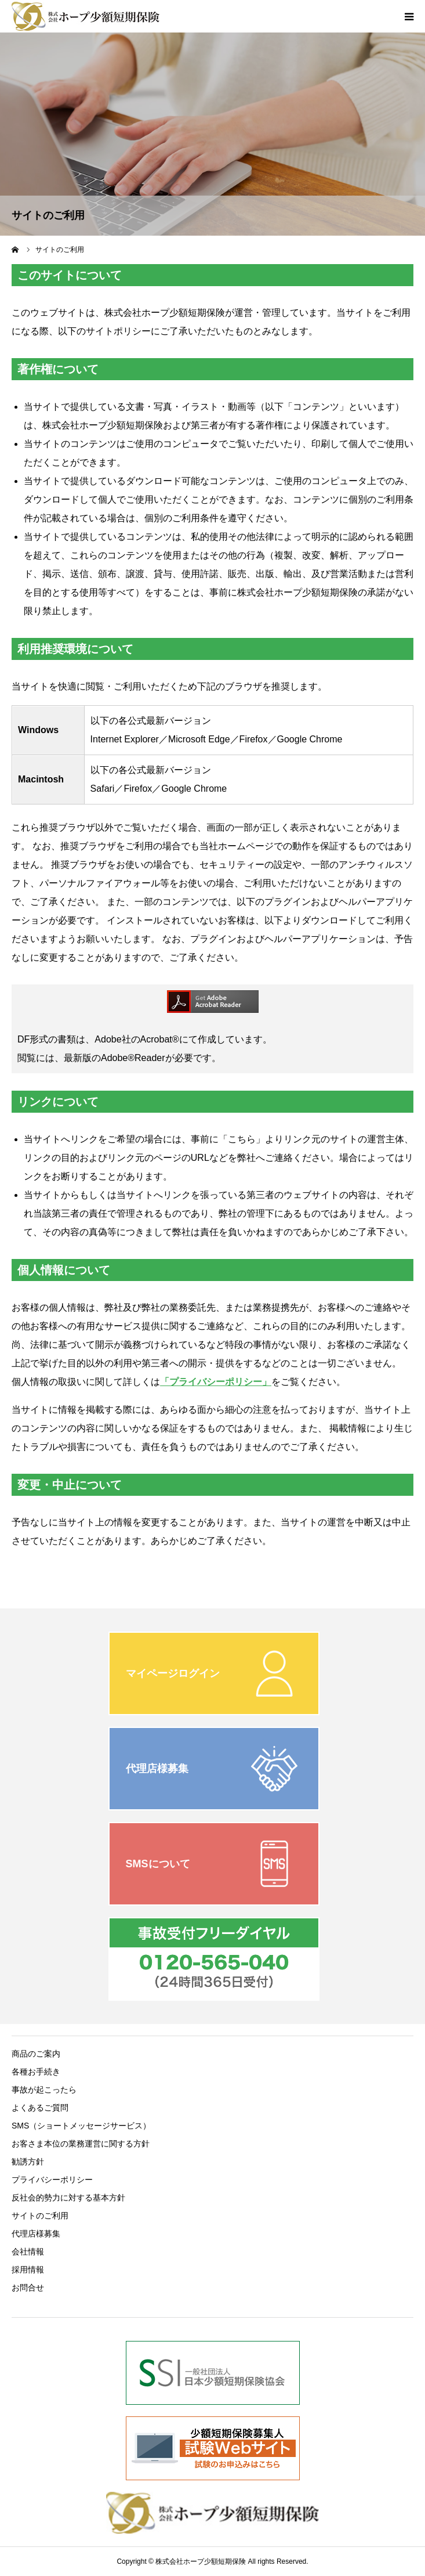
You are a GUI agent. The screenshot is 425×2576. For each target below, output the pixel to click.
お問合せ (28, 2287)
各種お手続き (36, 2071)
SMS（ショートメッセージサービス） (81, 2125)
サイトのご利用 (40, 2215)
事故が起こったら (44, 2089)
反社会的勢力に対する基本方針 (68, 2197)
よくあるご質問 (40, 2107)
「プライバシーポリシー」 (215, 1382)
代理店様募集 (36, 2233)
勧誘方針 (28, 2161)
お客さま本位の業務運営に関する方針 (81, 2143)
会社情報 (28, 2251)
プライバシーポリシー (52, 2179)
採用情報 (28, 2269)
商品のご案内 (36, 2053)
